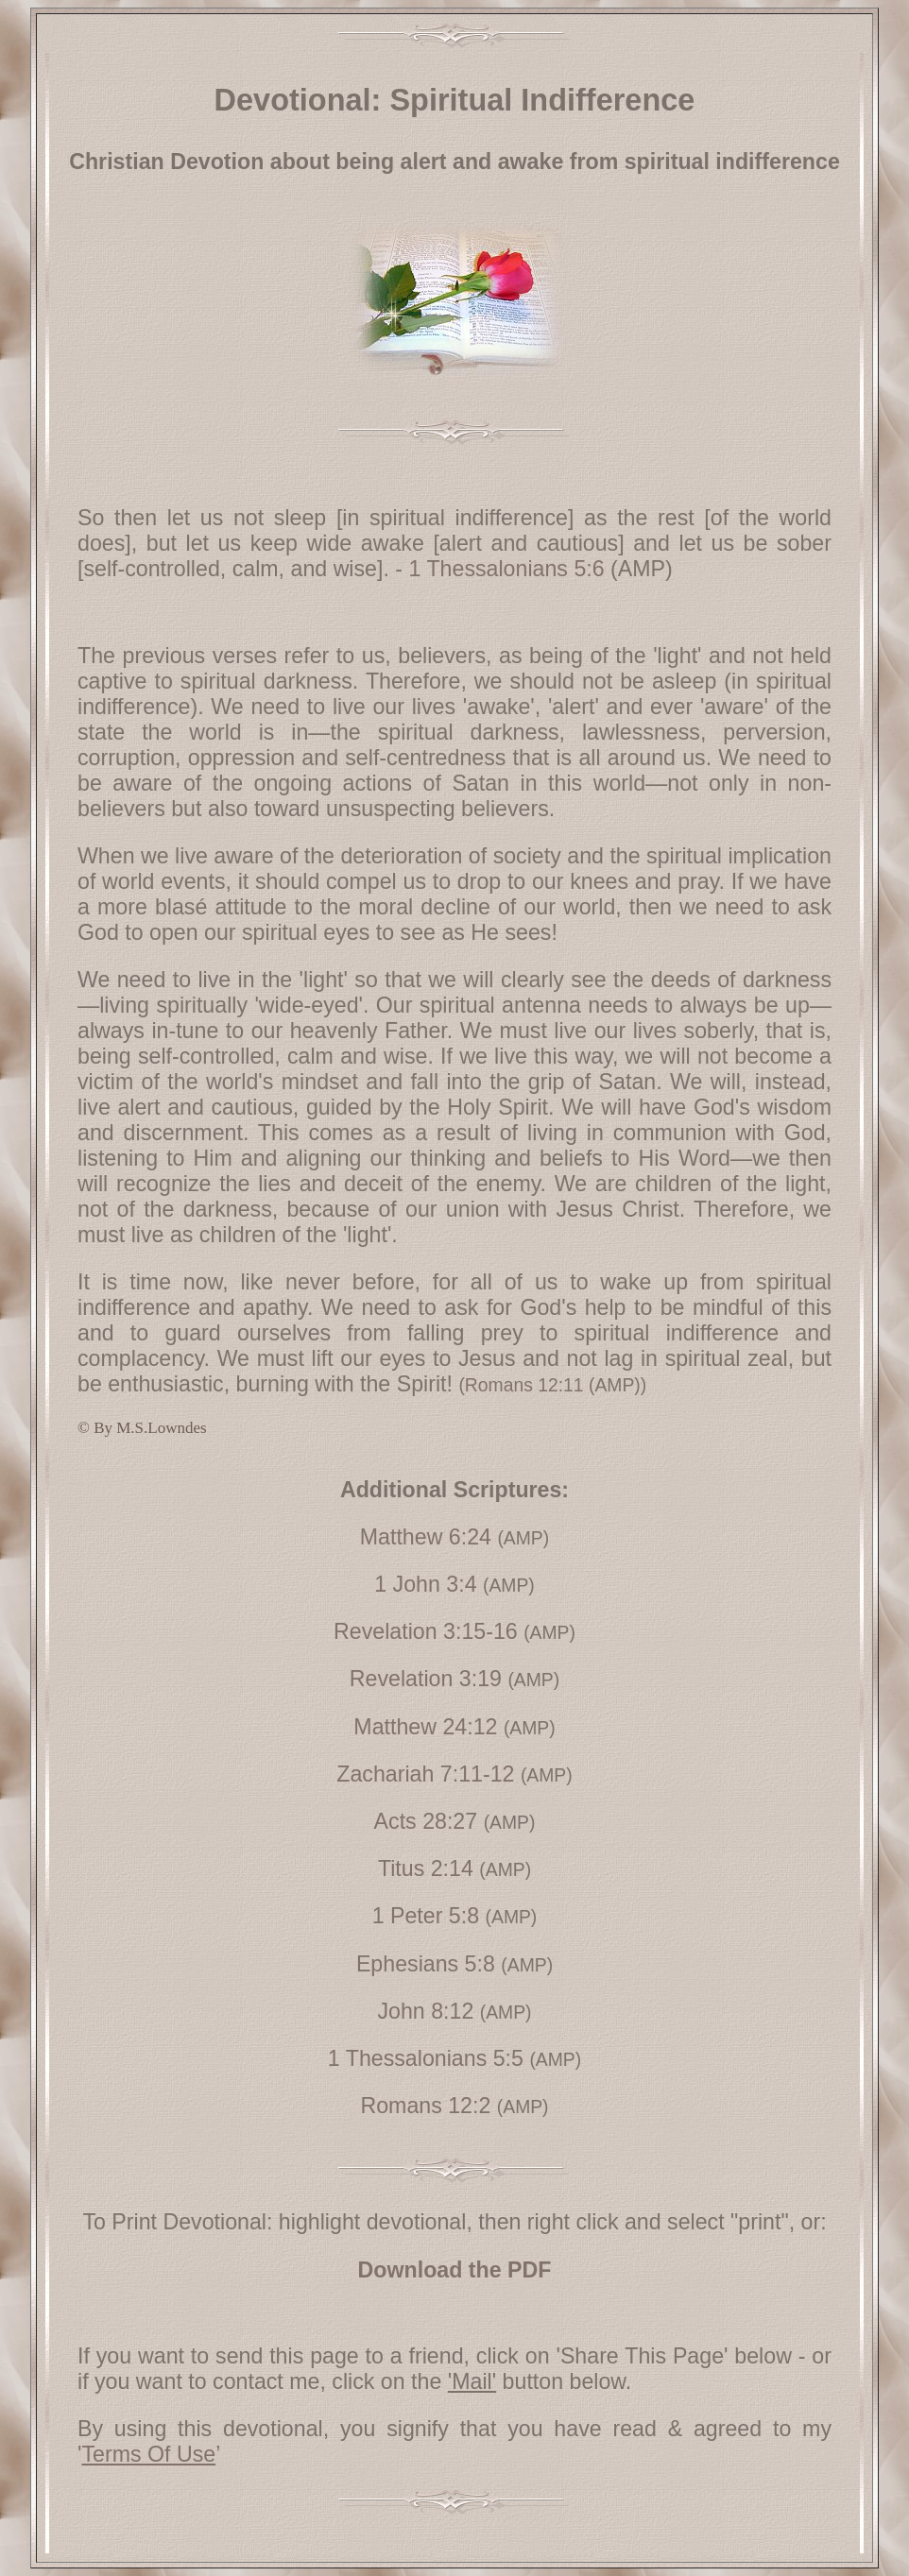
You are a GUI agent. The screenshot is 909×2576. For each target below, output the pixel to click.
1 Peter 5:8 (425, 1915)
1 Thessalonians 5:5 (425, 2058)
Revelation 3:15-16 (426, 1631)
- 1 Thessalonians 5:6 (497, 568)
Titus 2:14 (425, 1868)
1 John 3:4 (425, 1584)
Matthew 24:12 (425, 1726)
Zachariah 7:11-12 (425, 1774)
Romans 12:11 (524, 1385)
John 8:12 (425, 2011)
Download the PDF (455, 2270)
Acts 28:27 (426, 1821)
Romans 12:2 (425, 2105)
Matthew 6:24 (425, 1537)
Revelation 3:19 (426, 1678)
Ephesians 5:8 (425, 1964)
